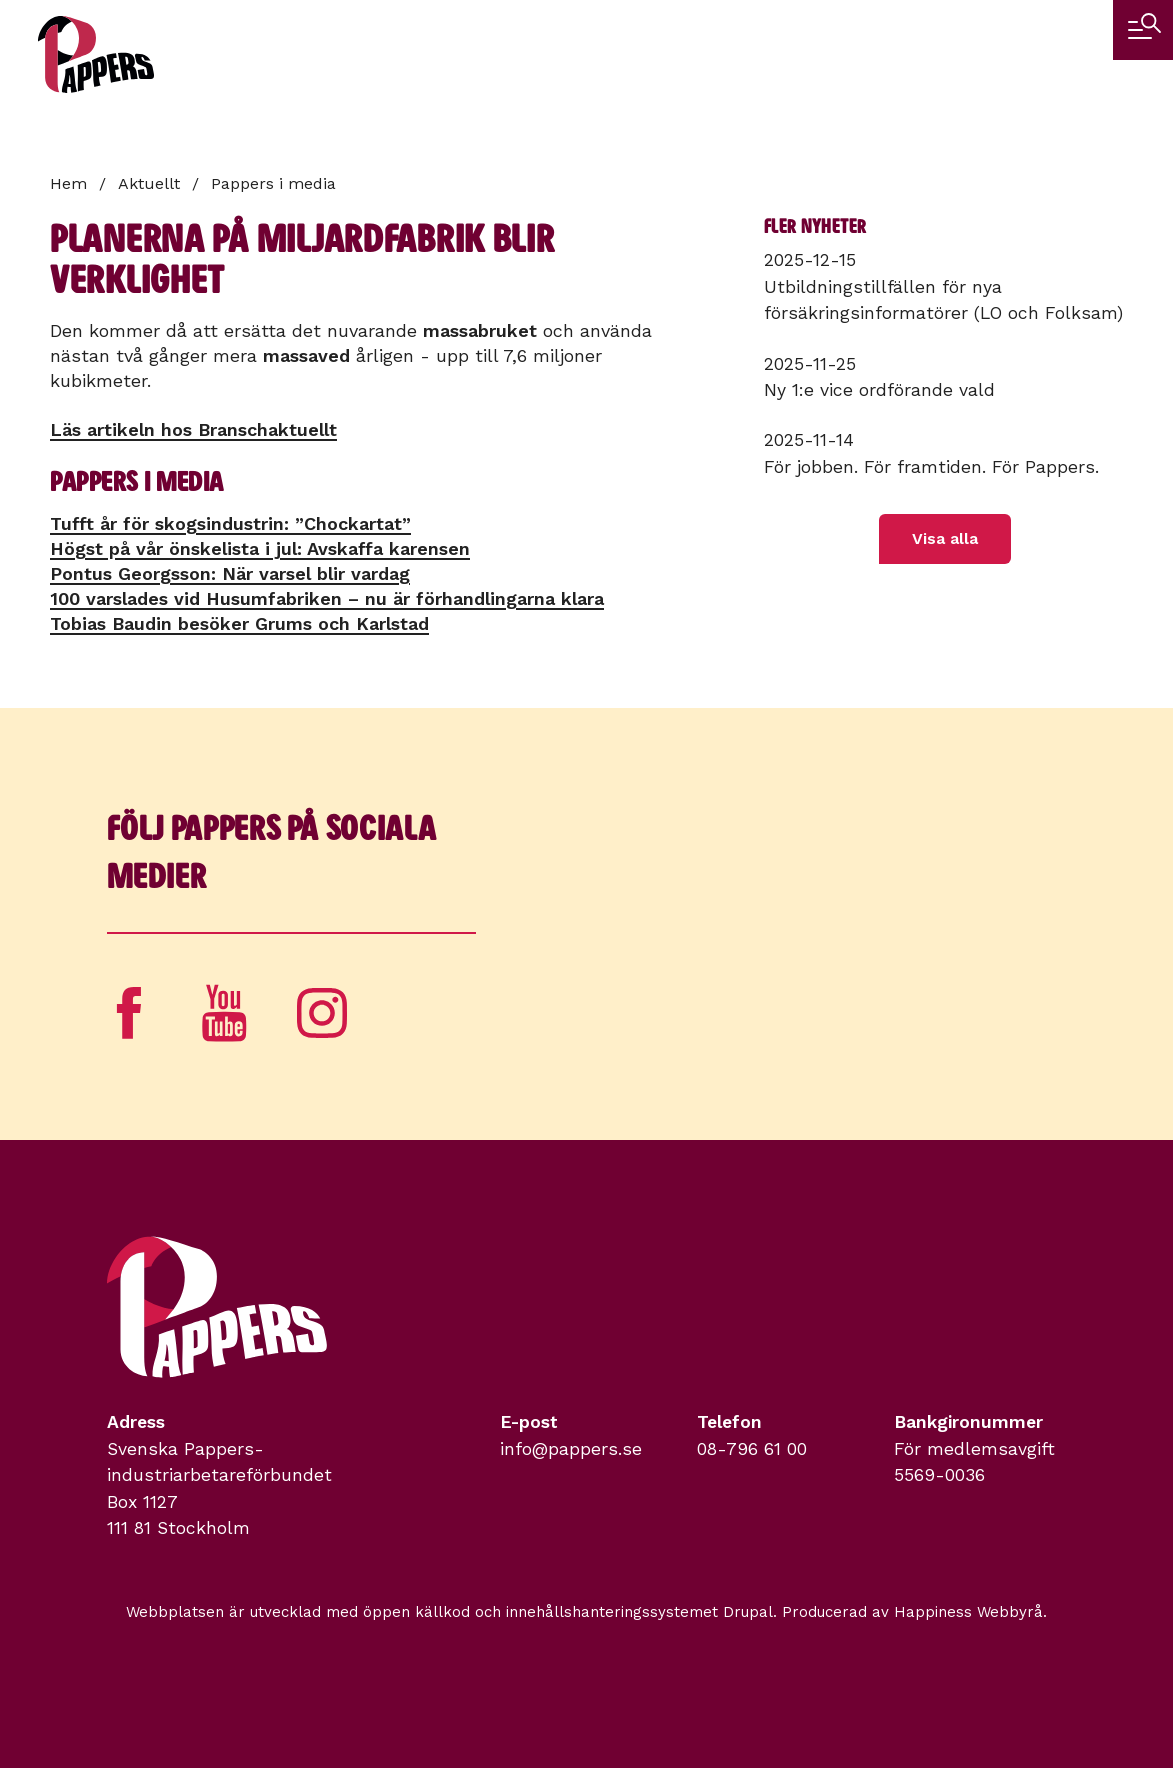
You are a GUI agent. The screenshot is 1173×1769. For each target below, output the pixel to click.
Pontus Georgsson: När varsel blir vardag (230, 573)
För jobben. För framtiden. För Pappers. (931, 467)
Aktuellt (149, 183)
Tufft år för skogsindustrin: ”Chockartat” (230, 523)
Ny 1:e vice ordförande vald (879, 390)
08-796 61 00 (752, 1449)
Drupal (748, 1612)
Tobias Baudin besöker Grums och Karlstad (239, 623)
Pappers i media (273, 183)
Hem (68, 183)
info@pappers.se (571, 1449)
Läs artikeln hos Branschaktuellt (193, 429)
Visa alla (945, 538)
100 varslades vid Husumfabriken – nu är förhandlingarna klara (327, 598)
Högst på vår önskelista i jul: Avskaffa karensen (260, 548)
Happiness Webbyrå (968, 1612)
